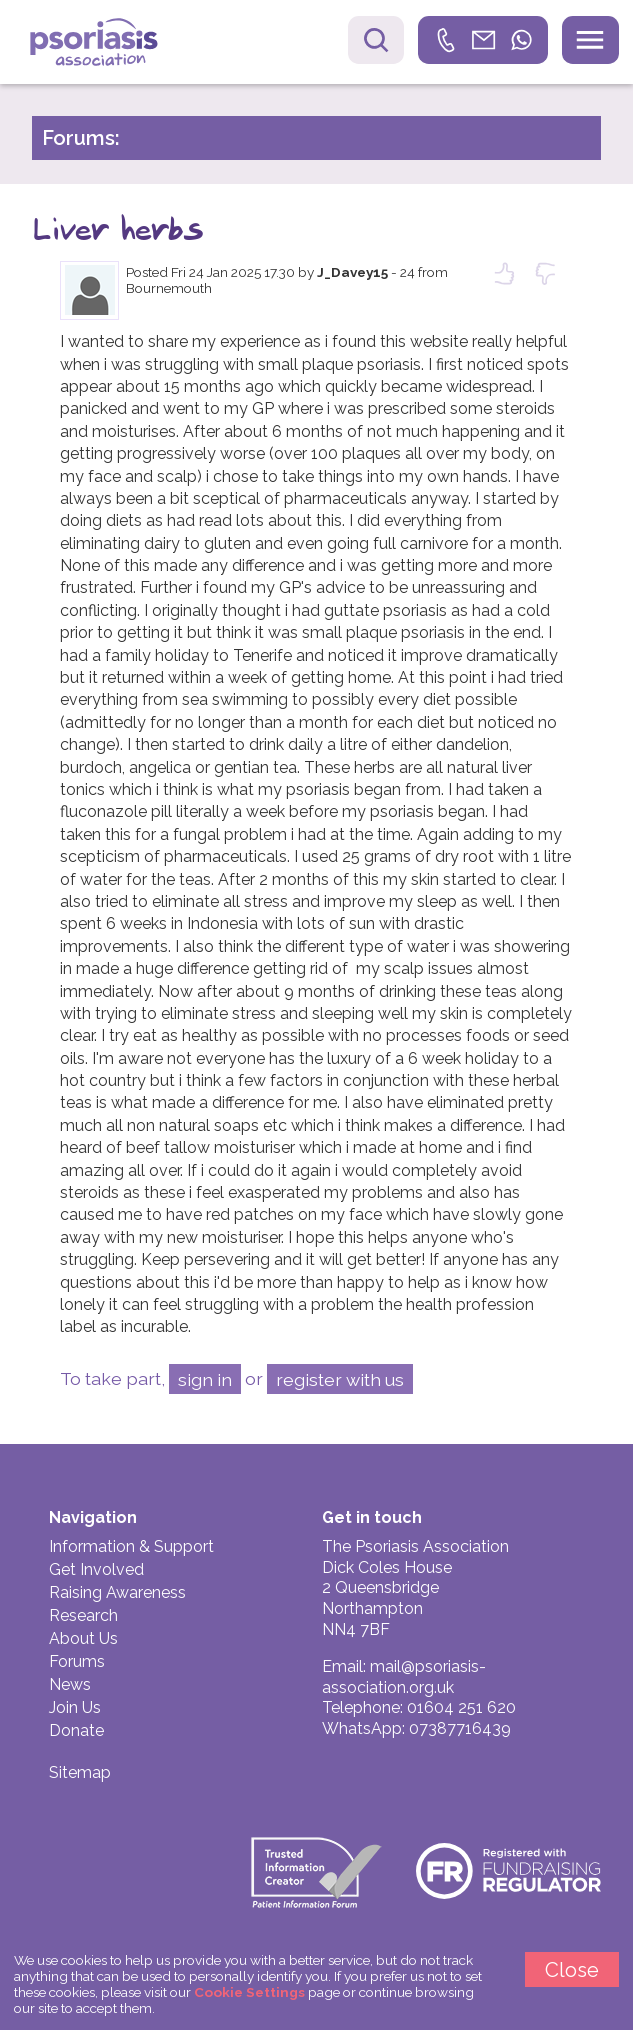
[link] (483, 40)
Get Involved (96, 1569)
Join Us (75, 1707)
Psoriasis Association (108, 44)
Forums (77, 1661)
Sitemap (80, 1772)
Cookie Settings (249, 1992)
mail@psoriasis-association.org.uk (404, 1677)
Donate (76, 1730)
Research (83, 1615)
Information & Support (131, 1546)
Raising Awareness (117, 1592)
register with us (340, 1379)
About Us (83, 1638)
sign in (205, 1379)
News (70, 1684)
